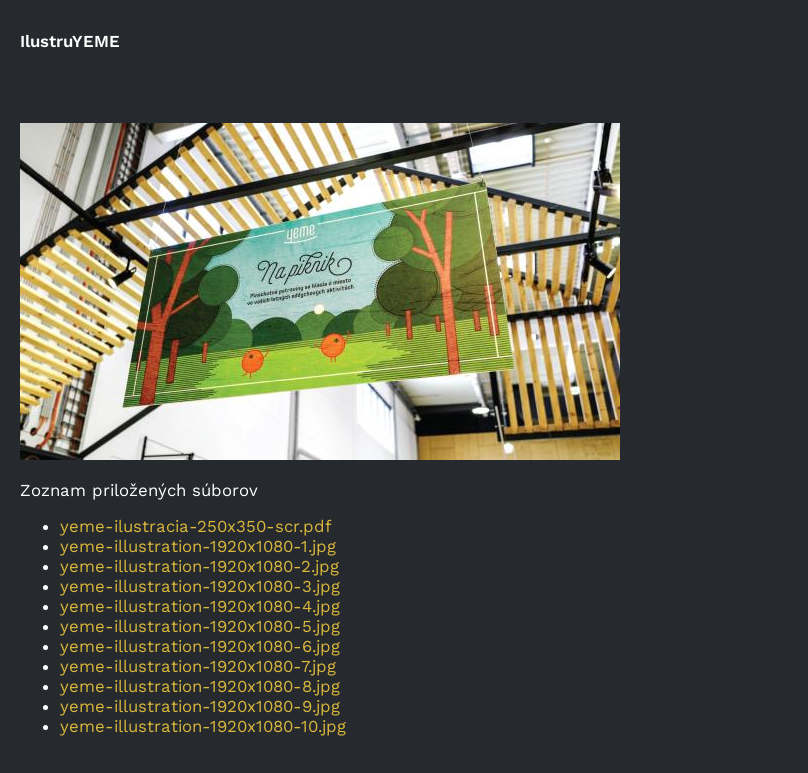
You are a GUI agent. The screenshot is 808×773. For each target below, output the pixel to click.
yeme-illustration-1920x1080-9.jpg (200, 706)
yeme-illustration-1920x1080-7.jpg (198, 666)
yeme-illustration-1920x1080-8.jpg (200, 686)
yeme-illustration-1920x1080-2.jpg (199, 566)
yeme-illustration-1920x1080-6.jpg (200, 646)
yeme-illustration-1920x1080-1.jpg (198, 546)
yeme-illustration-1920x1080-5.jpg (200, 626)
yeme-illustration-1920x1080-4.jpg (200, 606)
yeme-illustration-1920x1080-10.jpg (203, 726)
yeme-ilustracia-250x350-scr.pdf (196, 526)
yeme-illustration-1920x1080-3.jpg (200, 586)
